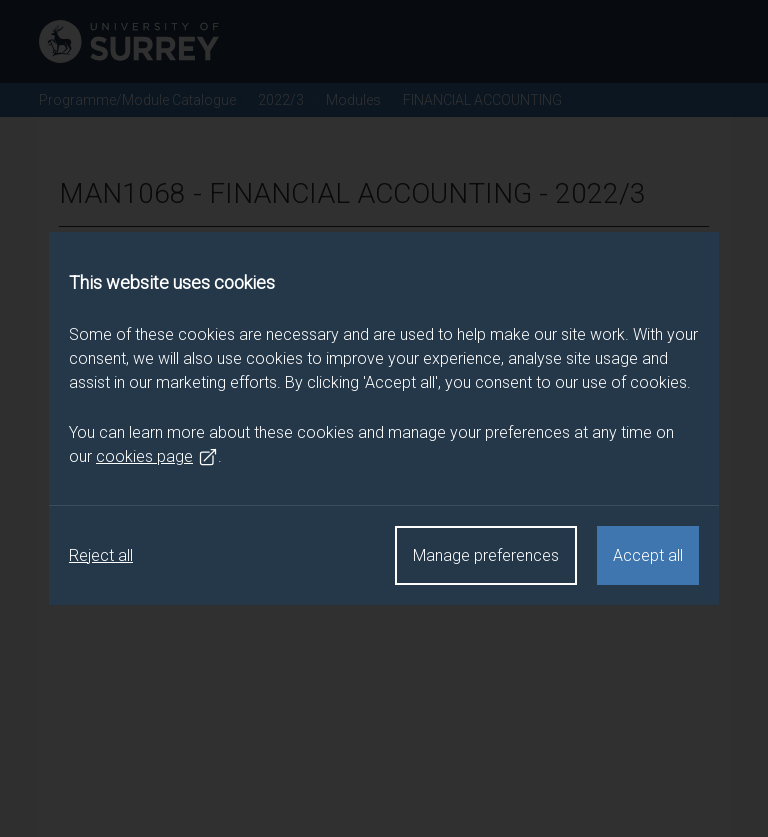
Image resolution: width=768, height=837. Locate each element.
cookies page (157, 457)
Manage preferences (486, 555)
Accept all (648, 555)
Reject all (101, 555)
